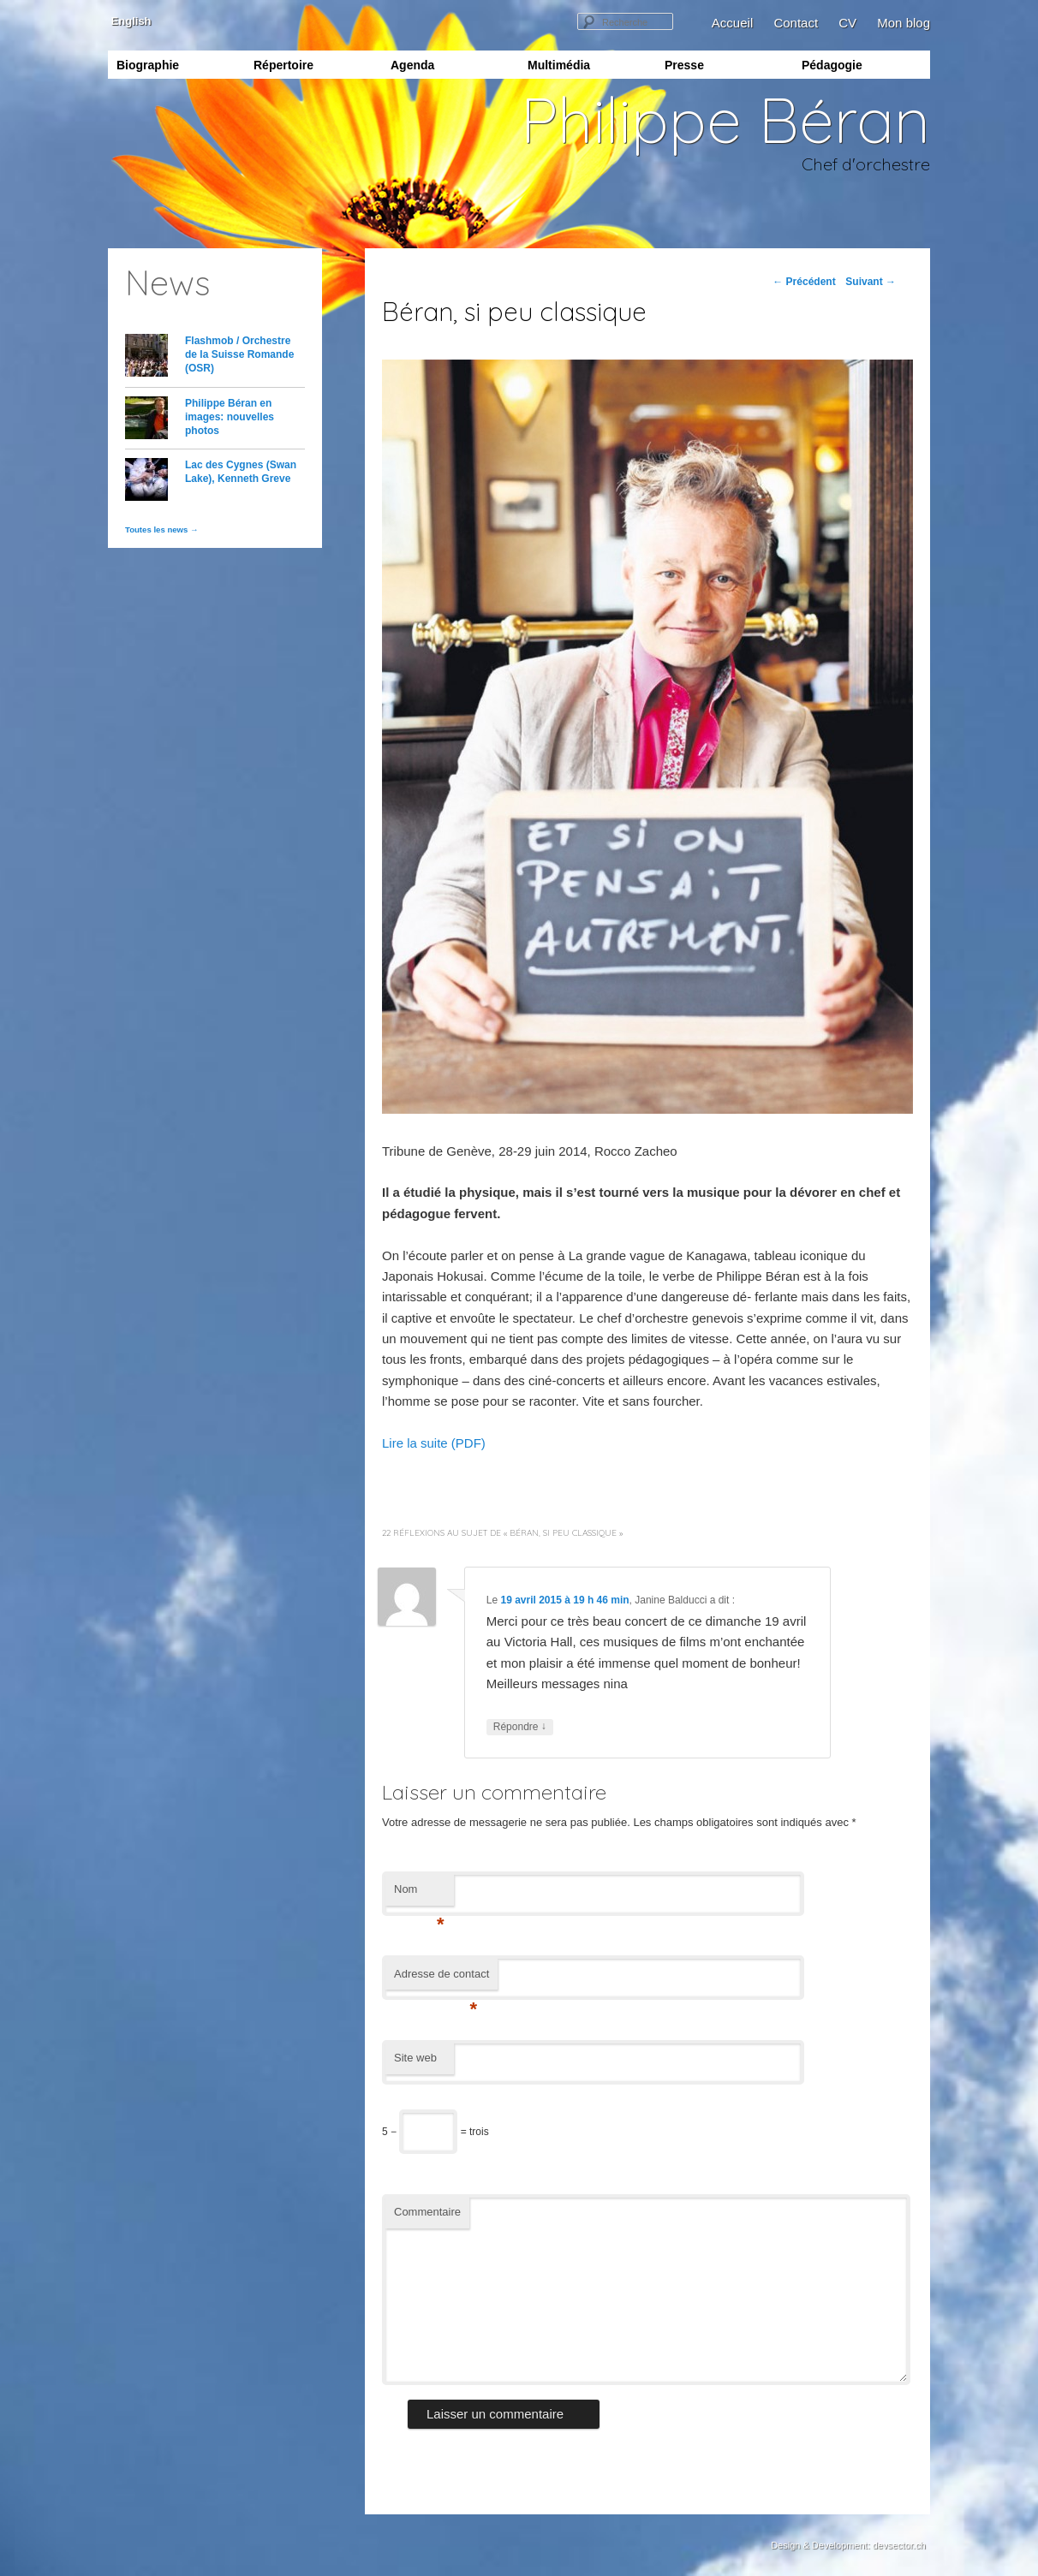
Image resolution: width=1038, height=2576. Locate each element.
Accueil (732, 22)
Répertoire (283, 65)
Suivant (870, 282)
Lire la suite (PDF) (434, 1443)
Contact (795, 22)
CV (847, 22)
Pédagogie (832, 65)
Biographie (147, 65)
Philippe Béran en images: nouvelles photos (229, 417)
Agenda (412, 65)
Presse (684, 65)
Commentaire (427, 2211)
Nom (419, 1894)
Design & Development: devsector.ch (848, 2545)
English (130, 21)
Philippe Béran (725, 119)
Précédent (804, 282)
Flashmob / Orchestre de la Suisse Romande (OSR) (239, 354)
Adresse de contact (441, 1978)
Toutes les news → (162, 529)
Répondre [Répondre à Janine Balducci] (519, 1727)
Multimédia (559, 65)
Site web (415, 2057)
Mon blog (903, 22)
